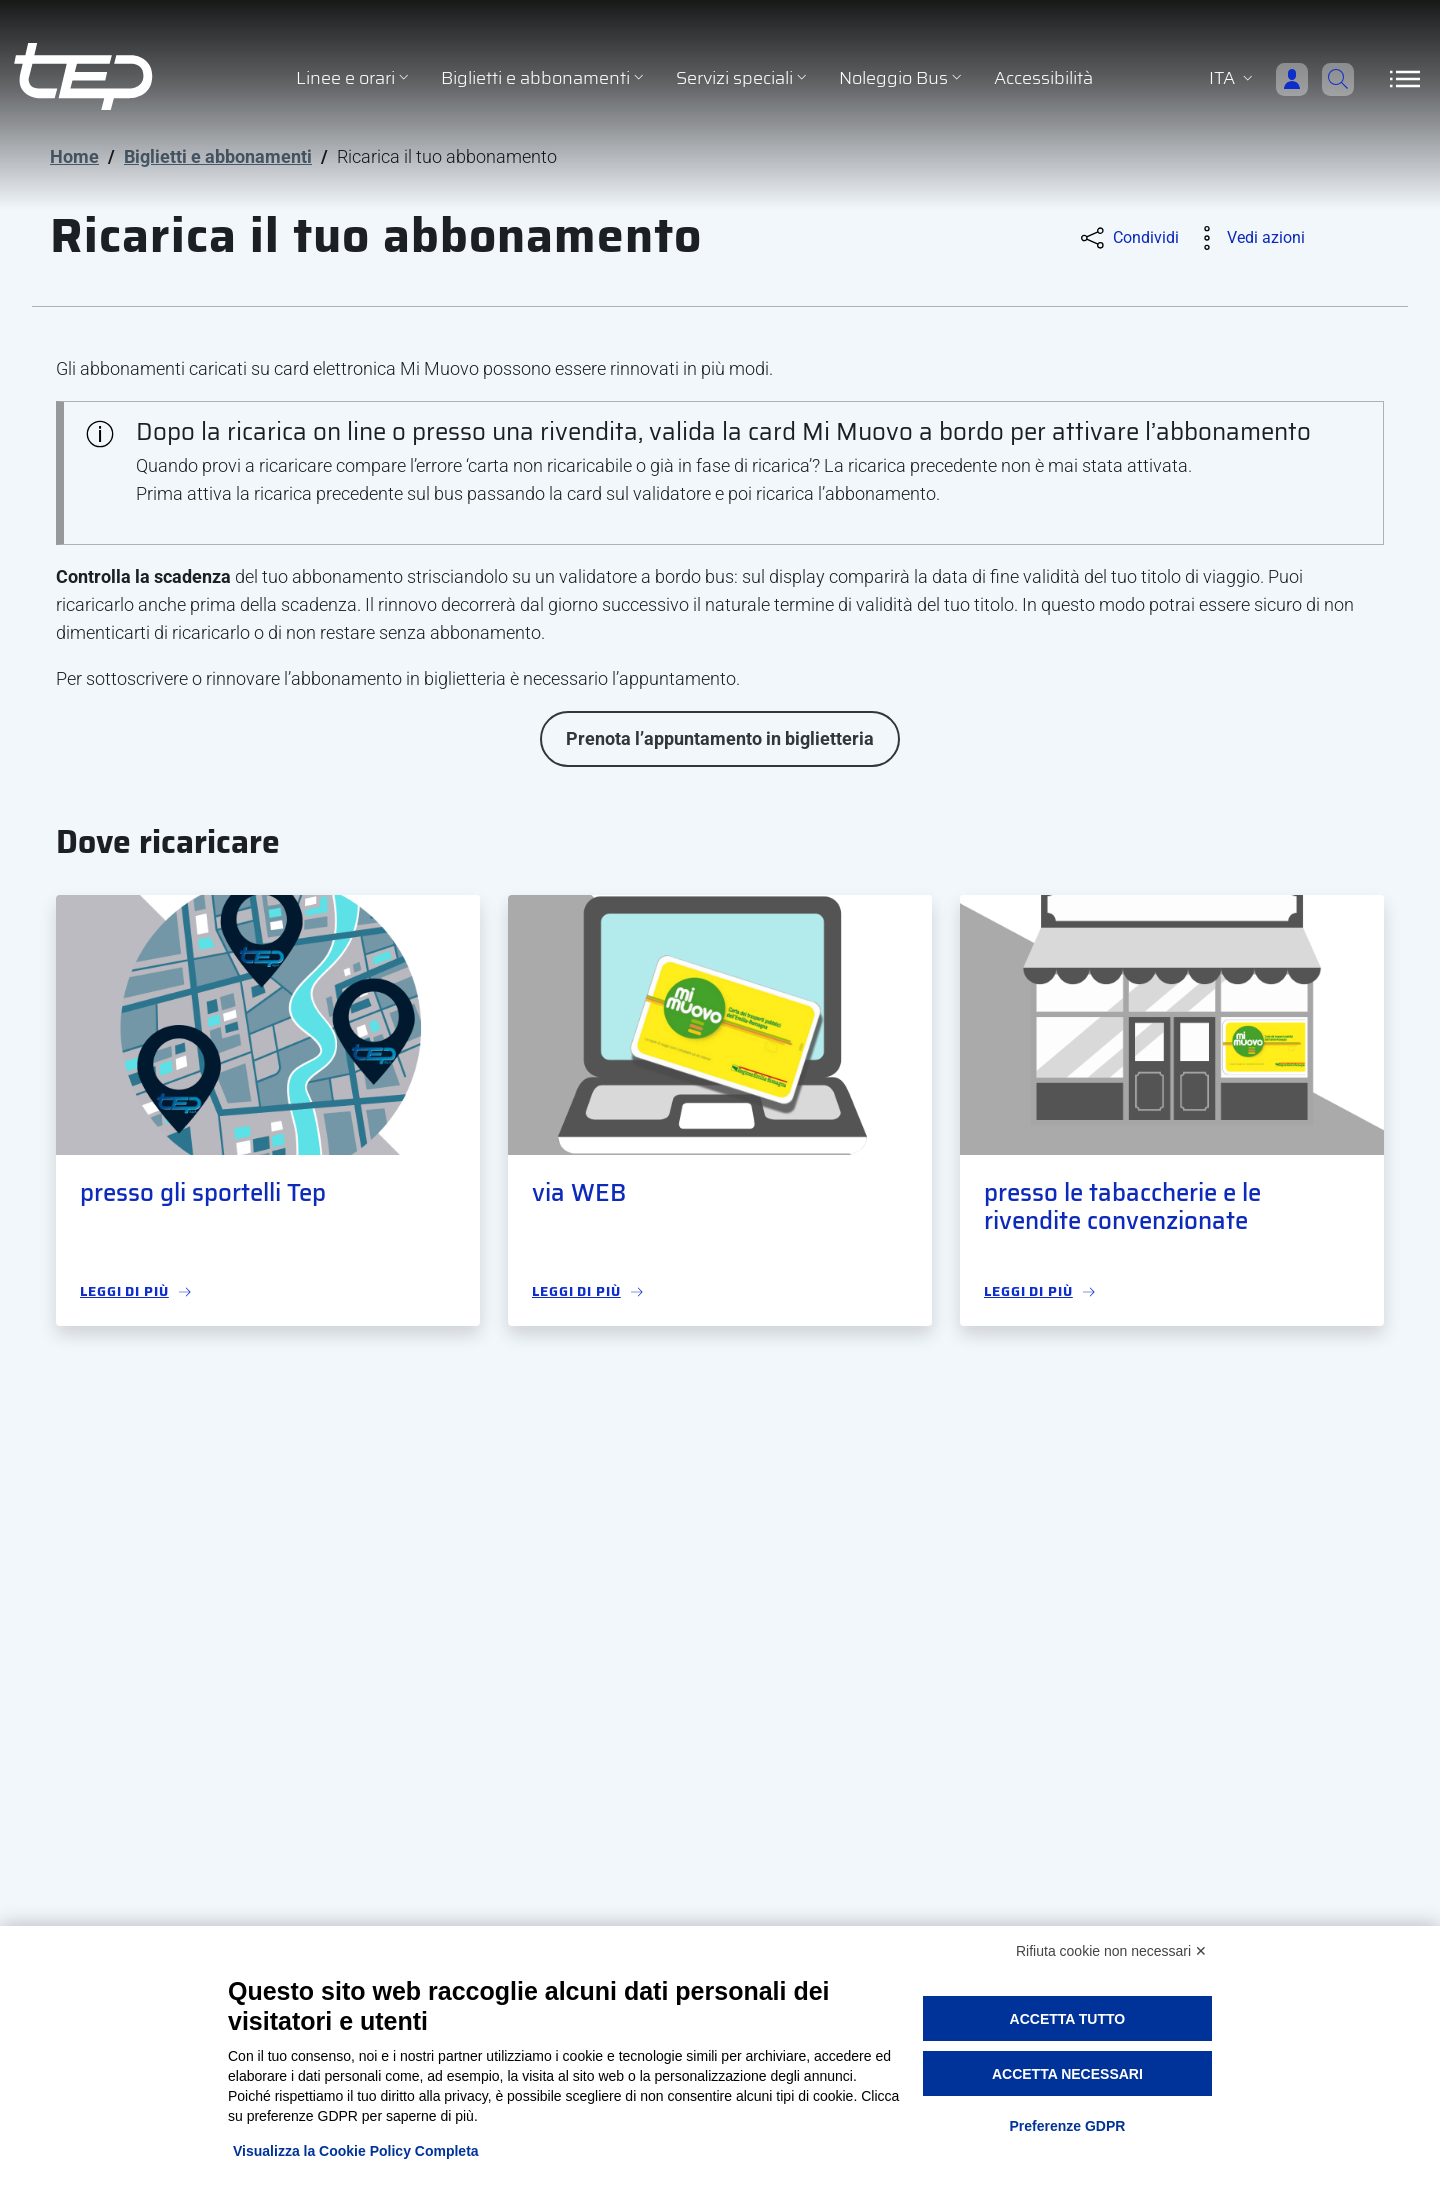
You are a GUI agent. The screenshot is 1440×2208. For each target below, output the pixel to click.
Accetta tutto (1068, 2019)
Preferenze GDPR (1067, 2126)
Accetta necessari (1067, 2074)
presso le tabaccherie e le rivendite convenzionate (1122, 1207)
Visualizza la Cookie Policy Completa (356, 2151)
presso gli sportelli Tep (203, 1193)
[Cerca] (1330, 79)
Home (74, 156)
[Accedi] (1266, 79)
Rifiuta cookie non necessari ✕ (1111, 1951)
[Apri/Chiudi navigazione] (1405, 79)
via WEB (579, 1193)
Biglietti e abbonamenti (218, 156)
